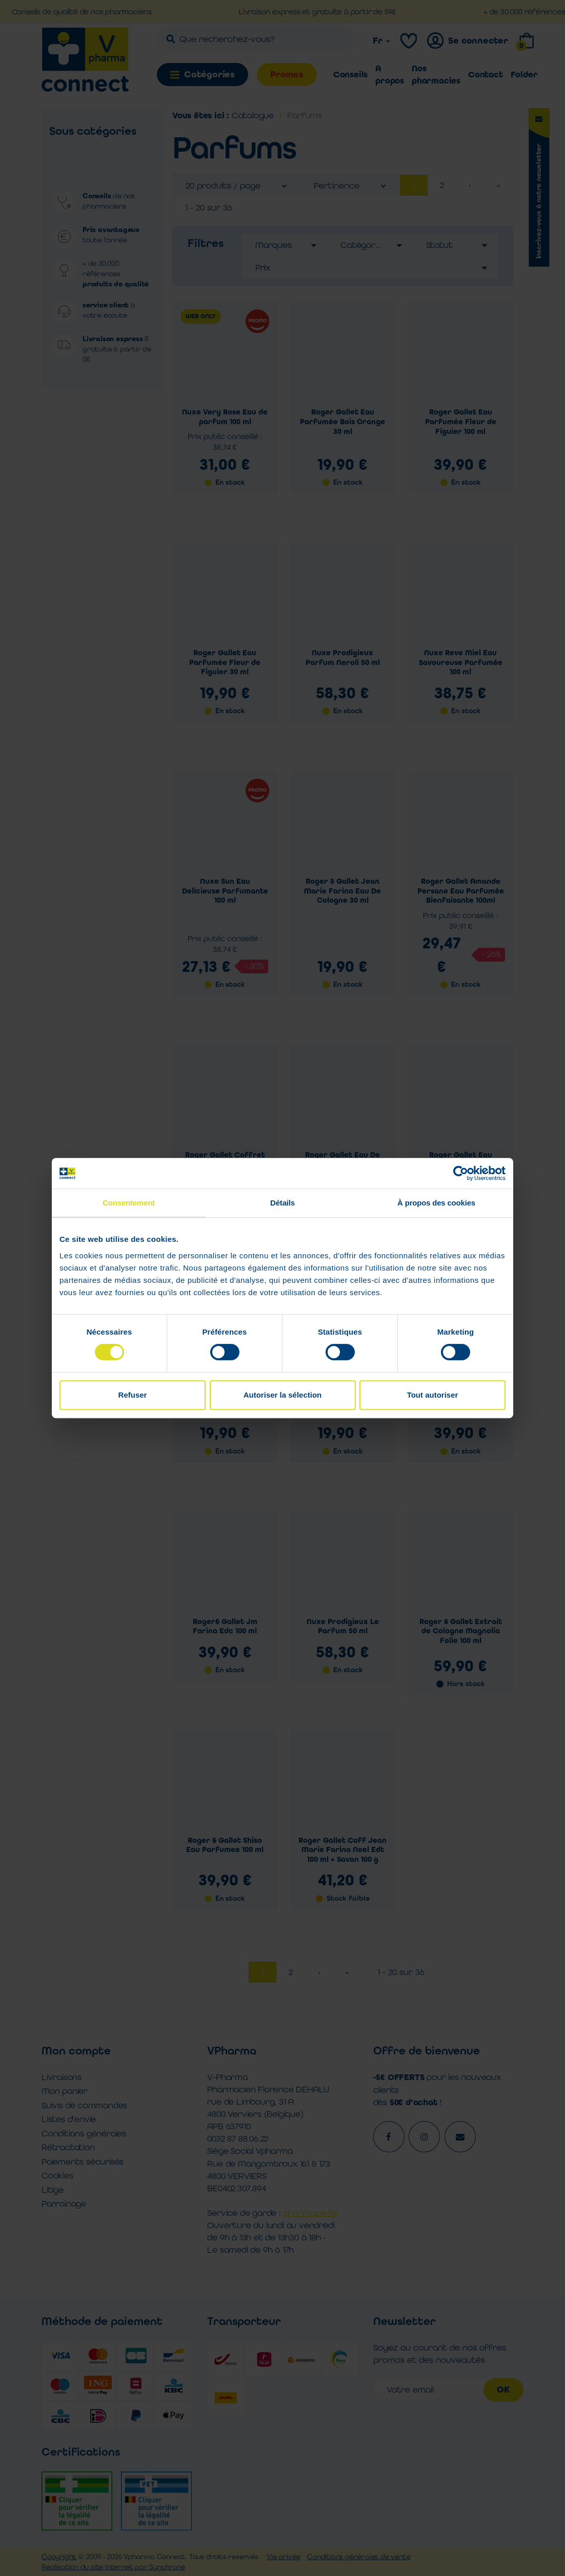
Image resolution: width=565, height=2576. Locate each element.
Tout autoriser (432, 1394)
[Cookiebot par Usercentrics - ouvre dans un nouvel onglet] (461, 1173)
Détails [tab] (282, 1202)
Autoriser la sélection (283, 1394)
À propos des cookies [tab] (436, 1202)
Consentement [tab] (129, 1202)
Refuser (132, 1394)
